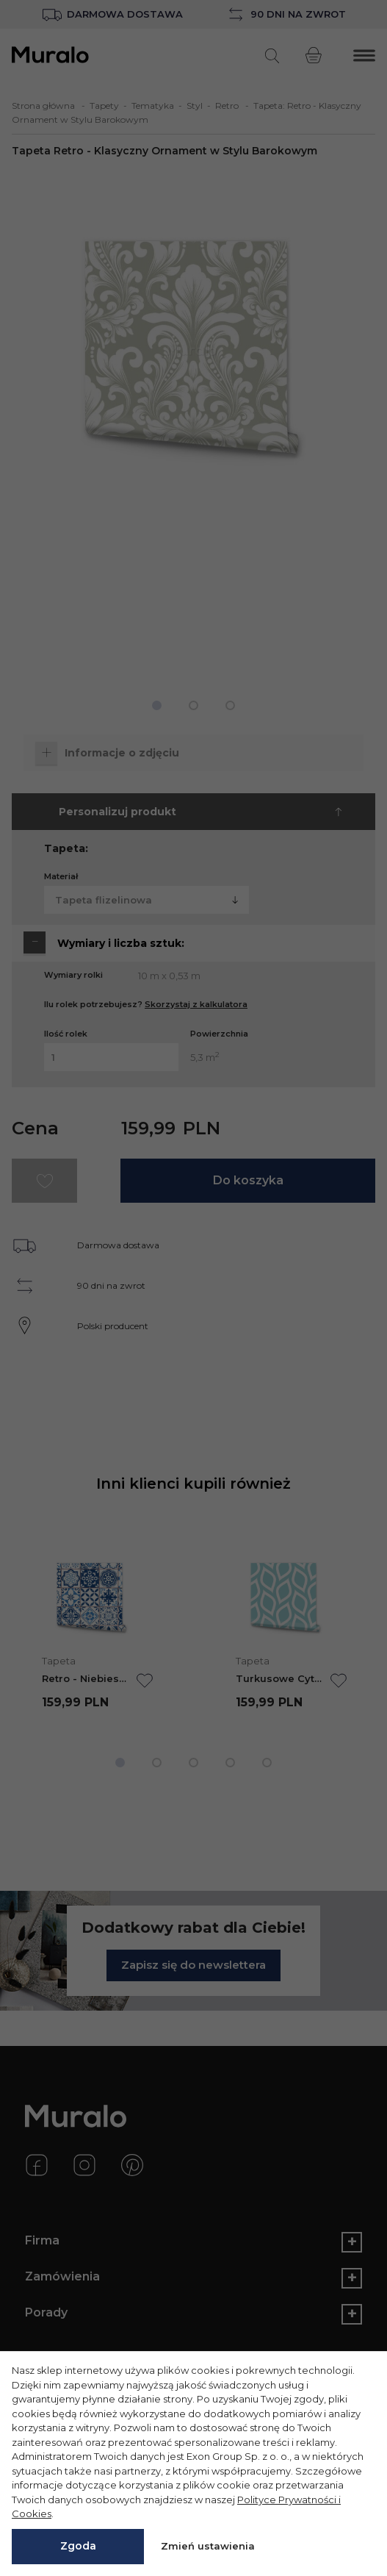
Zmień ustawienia (208, 2546)
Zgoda (78, 2545)
